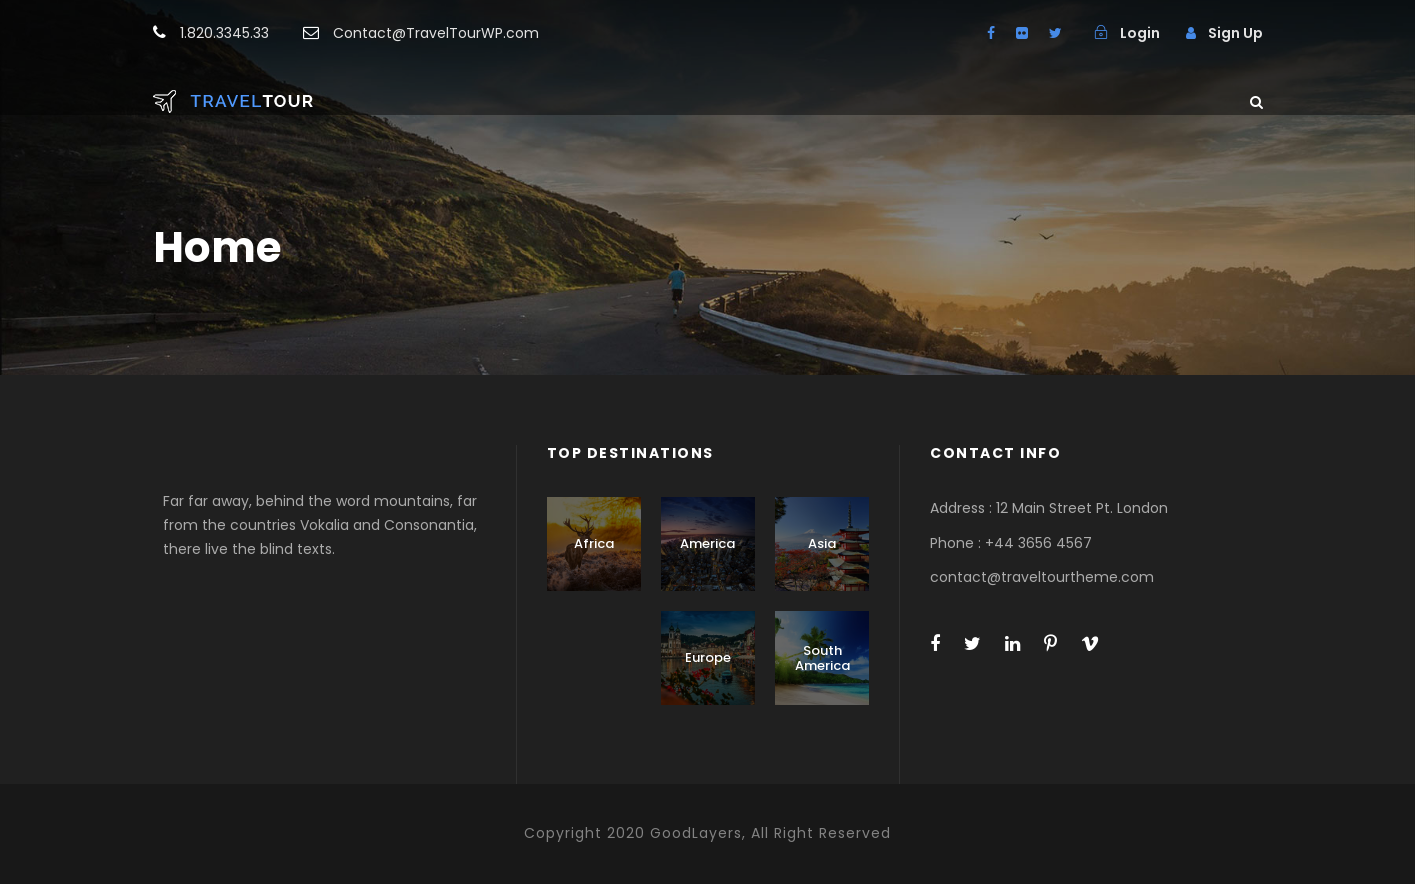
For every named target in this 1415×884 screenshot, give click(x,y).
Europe (708, 657)
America (707, 543)
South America (822, 658)
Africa (594, 543)
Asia (822, 543)
